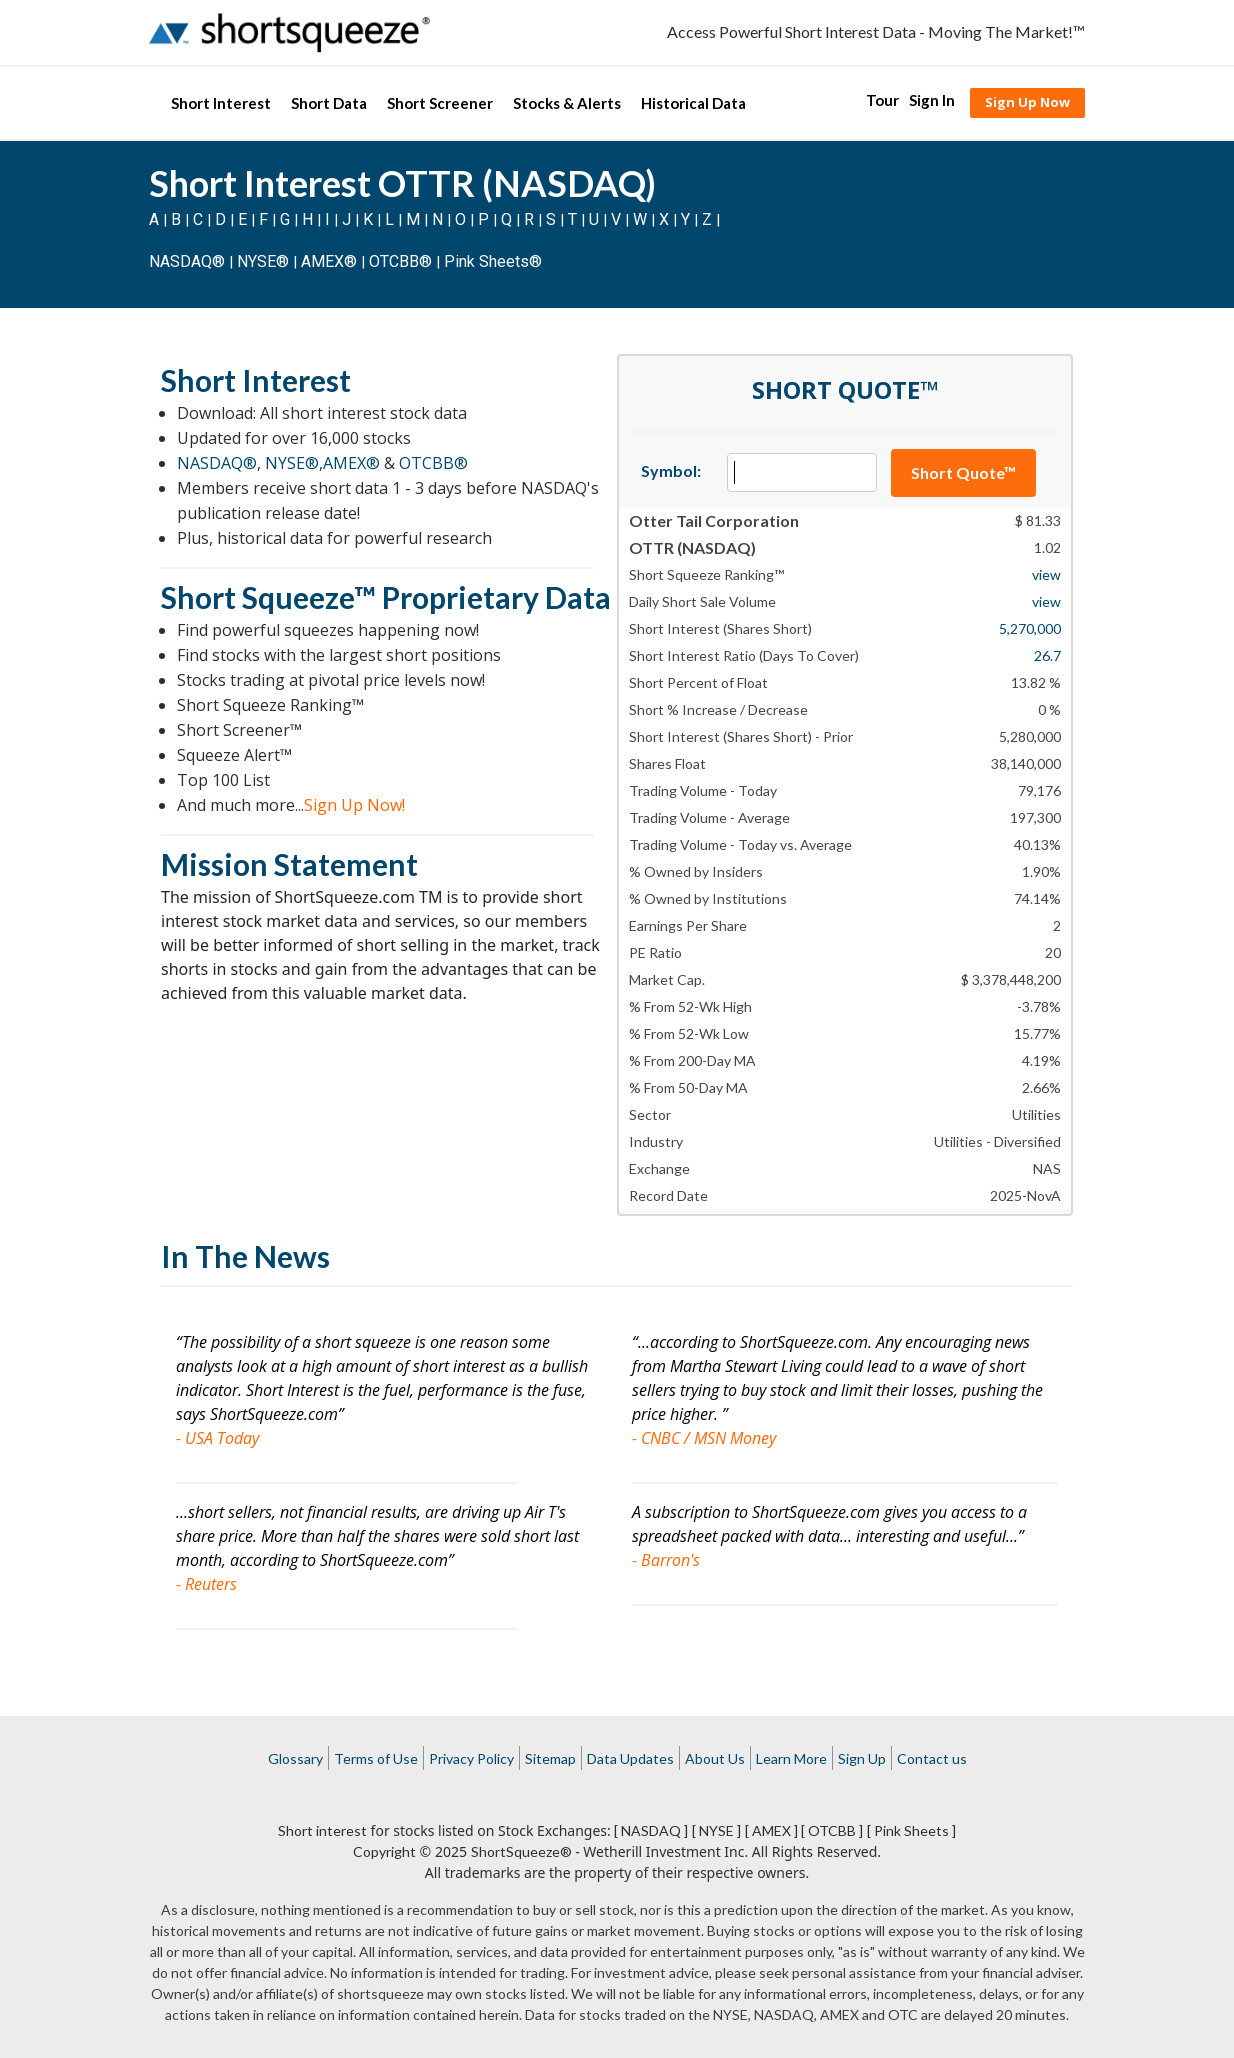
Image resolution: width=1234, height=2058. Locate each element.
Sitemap (550, 1758)
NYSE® (265, 261)
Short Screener (440, 103)
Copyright (384, 1851)
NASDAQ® (187, 261)
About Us (715, 1758)
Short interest (322, 1830)
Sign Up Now (1027, 102)
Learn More (791, 1758)
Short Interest (221, 103)
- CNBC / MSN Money (704, 1438)
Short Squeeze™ (268, 597)
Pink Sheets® (493, 261)
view (1046, 574)
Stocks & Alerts (567, 103)
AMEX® (329, 261)
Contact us (932, 1758)
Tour (882, 100)
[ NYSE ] (716, 1830)
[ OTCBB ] (832, 1830)
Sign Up (862, 1758)
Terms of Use (376, 1758)
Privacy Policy (471, 1758)
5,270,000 (1030, 628)
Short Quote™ (963, 472)
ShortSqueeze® (521, 1851)
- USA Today (217, 1438)
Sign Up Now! (354, 805)
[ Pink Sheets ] (911, 1830)
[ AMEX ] (771, 1830)
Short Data (329, 103)
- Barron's (666, 1560)
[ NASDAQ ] (651, 1830)
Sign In (932, 100)
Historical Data (693, 103)
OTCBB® (400, 261)
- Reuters (206, 1584)
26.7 (1047, 655)
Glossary (295, 1758)
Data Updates (630, 1758)
